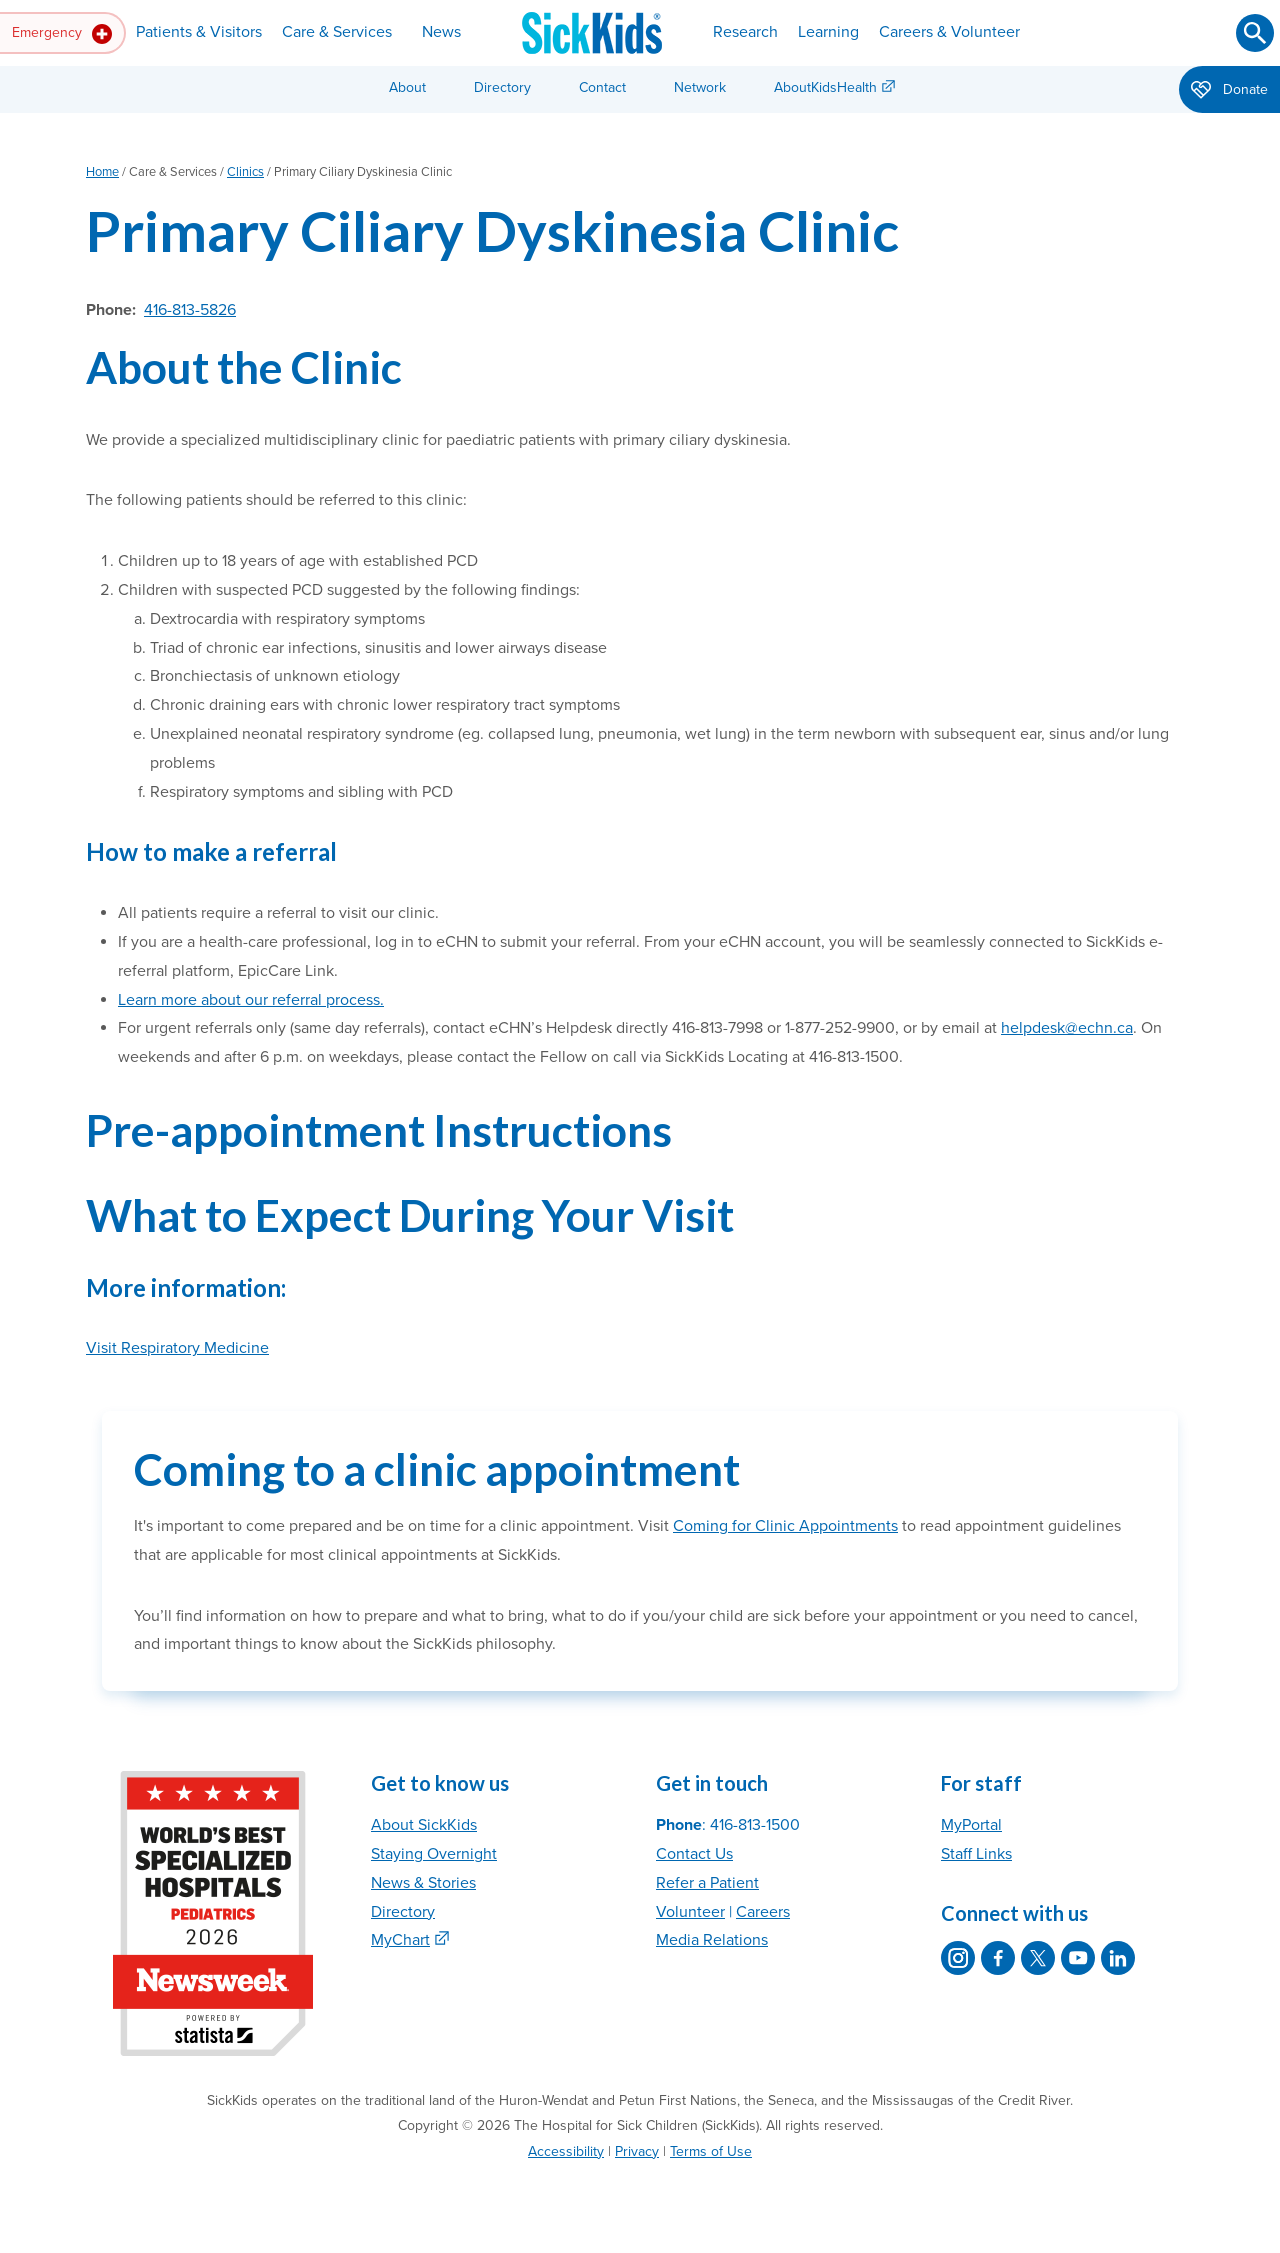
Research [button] (745, 32)
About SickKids (424, 1825)
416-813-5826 (190, 310)
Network (700, 87)
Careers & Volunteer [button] (949, 32)
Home (102, 172)
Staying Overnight (434, 1854)
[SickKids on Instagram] (958, 1958)
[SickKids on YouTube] (1078, 1958)
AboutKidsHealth (825, 87)
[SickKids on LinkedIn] (1118, 1958)
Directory (502, 87)
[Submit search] (1255, 33)
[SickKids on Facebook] (998, 1958)
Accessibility (566, 2151)
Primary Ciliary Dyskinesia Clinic (492, 230)
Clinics (245, 172)
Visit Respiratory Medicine (177, 1348)
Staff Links (976, 1854)
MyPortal (971, 1825)
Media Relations (712, 1940)
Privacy (637, 2151)
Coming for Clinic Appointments (785, 1526)
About (407, 87)
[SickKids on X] (1038, 1958)
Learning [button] (828, 32)
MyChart (400, 1940)
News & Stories (423, 1883)
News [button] (441, 32)
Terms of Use (711, 2151)
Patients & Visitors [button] (199, 32)
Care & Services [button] (337, 32)
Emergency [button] (62, 34)
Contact (602, 87)
